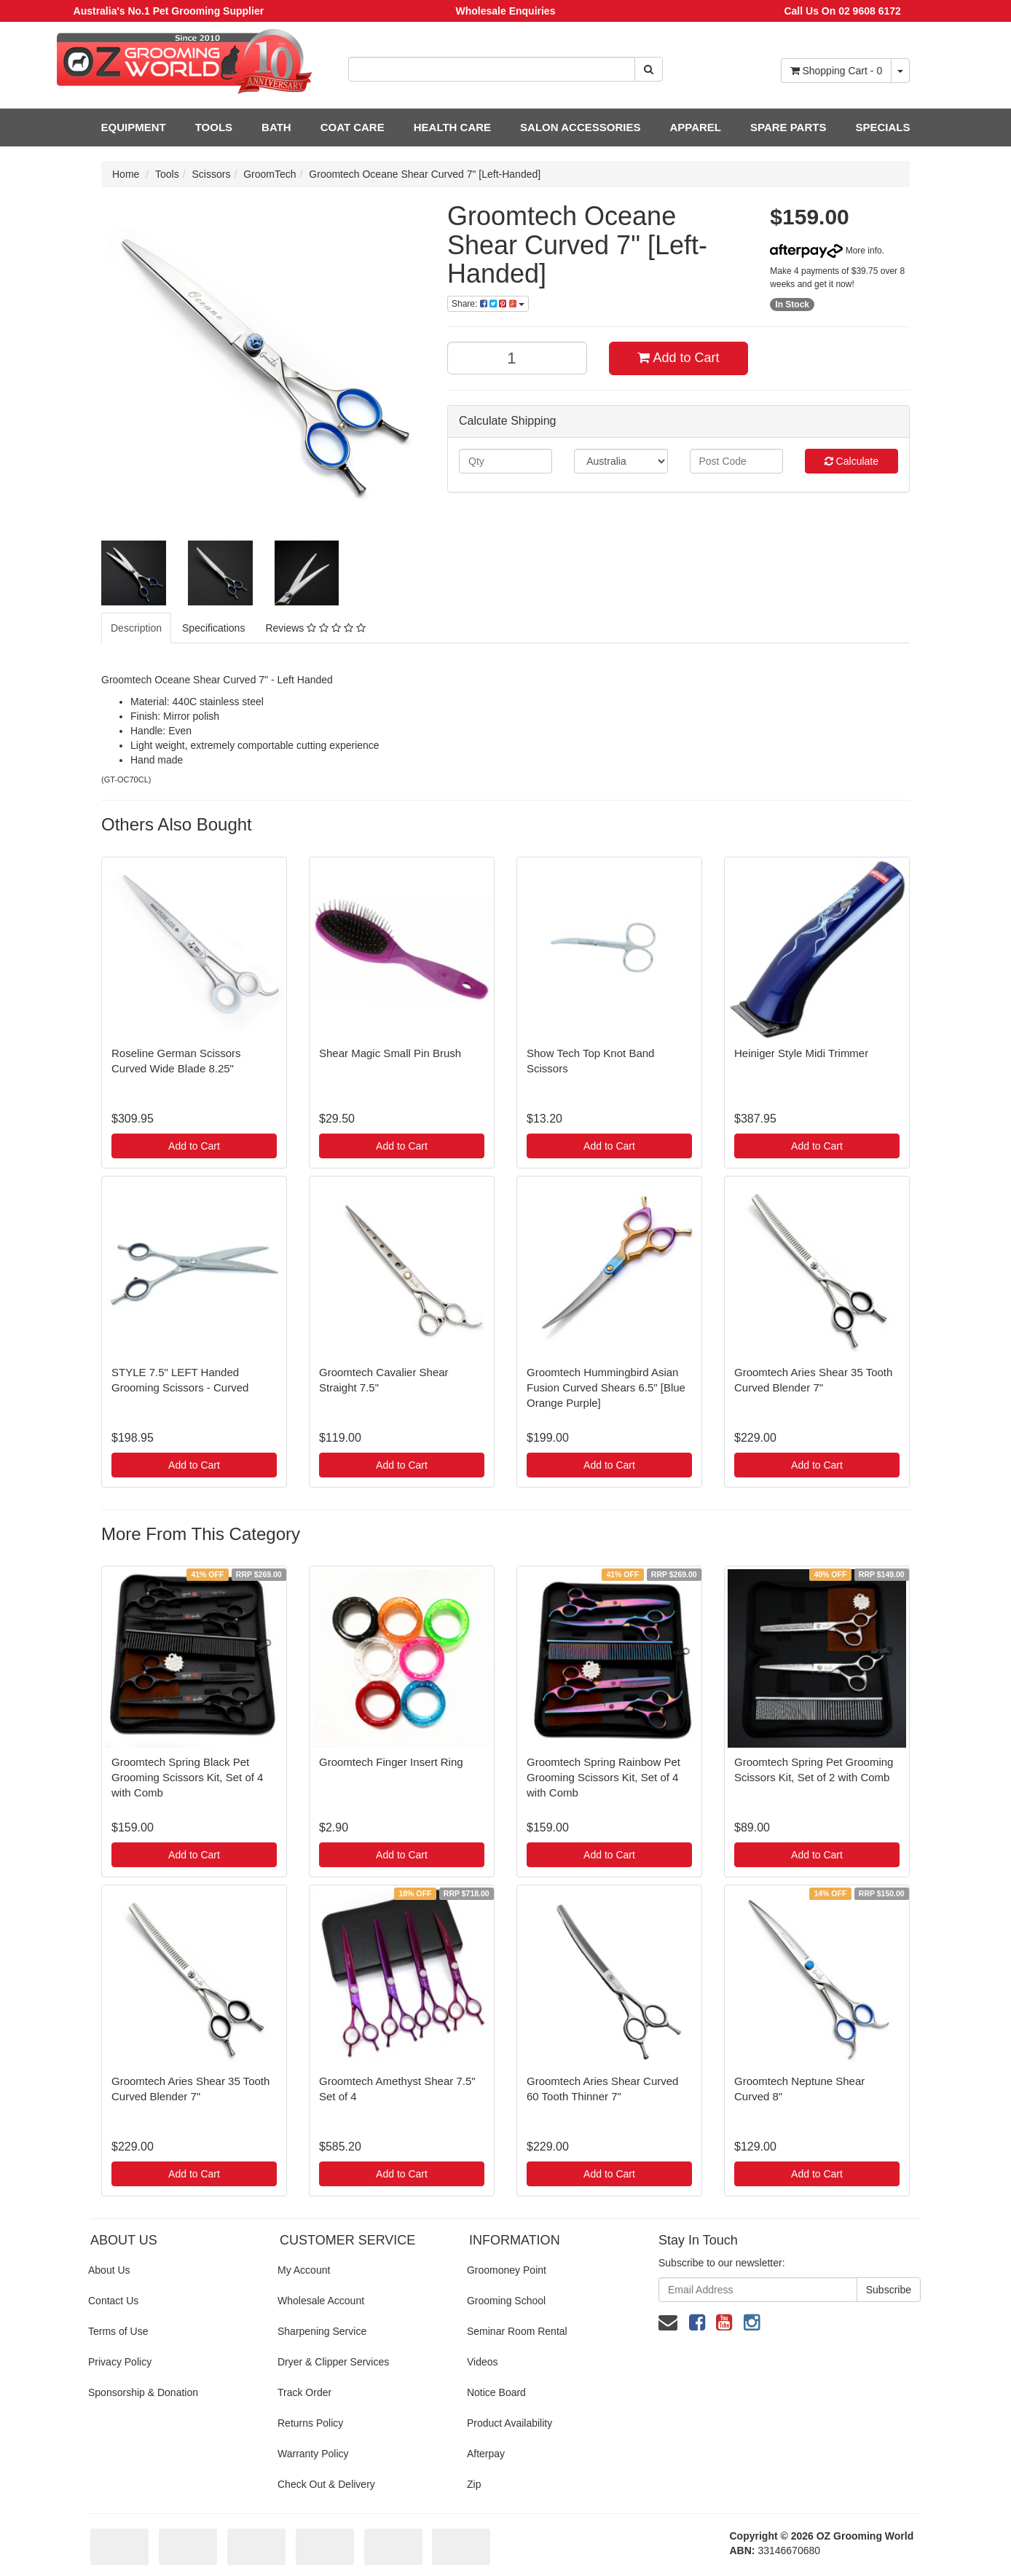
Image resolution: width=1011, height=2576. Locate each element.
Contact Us (113, 2300)
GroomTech (269, 174)
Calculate (851, 461)
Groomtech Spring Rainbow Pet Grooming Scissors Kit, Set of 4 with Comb (603, 1777)
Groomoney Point (506, 2270)
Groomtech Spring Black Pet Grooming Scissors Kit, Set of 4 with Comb (187, 1777)
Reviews (315, 628)
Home (125, 174)
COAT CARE (352, 127)
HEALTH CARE (452, 127)
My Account (304, 2270)
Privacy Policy (120, 2362)
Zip (474, 2484)
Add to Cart (678, 357)
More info (825, 251)
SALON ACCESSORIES (580, 127)
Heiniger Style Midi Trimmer (801, 1053)
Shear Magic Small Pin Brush (390, 1053)
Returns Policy (310, 2423)
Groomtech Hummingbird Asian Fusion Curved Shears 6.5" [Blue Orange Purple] (606, 1387)
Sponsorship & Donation (143, 2392)
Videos (482, 2362)
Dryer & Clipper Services (333, 2362)
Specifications (213, 628)
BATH (276, 127)
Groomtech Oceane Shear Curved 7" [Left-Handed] (424, 174)
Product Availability (509, 2423)
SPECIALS (882, 127)
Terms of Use (118, 2331)
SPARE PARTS (788, 127)
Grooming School (506, 2300)
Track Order (304, 2392)
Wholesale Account (321, 2300)
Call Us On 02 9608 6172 (842, 11)
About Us (109, 2270)
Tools (167, 174)
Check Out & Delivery (326, 2484)
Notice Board (496, 2392)
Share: (488, 304)
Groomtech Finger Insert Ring (391, 1762)
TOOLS (213, 127)
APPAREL (695, 127)
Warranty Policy (313, 2453)
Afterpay (486, 2453)
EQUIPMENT (133, 127)
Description (136, 628)
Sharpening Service (322, 2331)
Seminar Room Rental (517, 2331)
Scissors (211, 174)
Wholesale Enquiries (506, 11)
